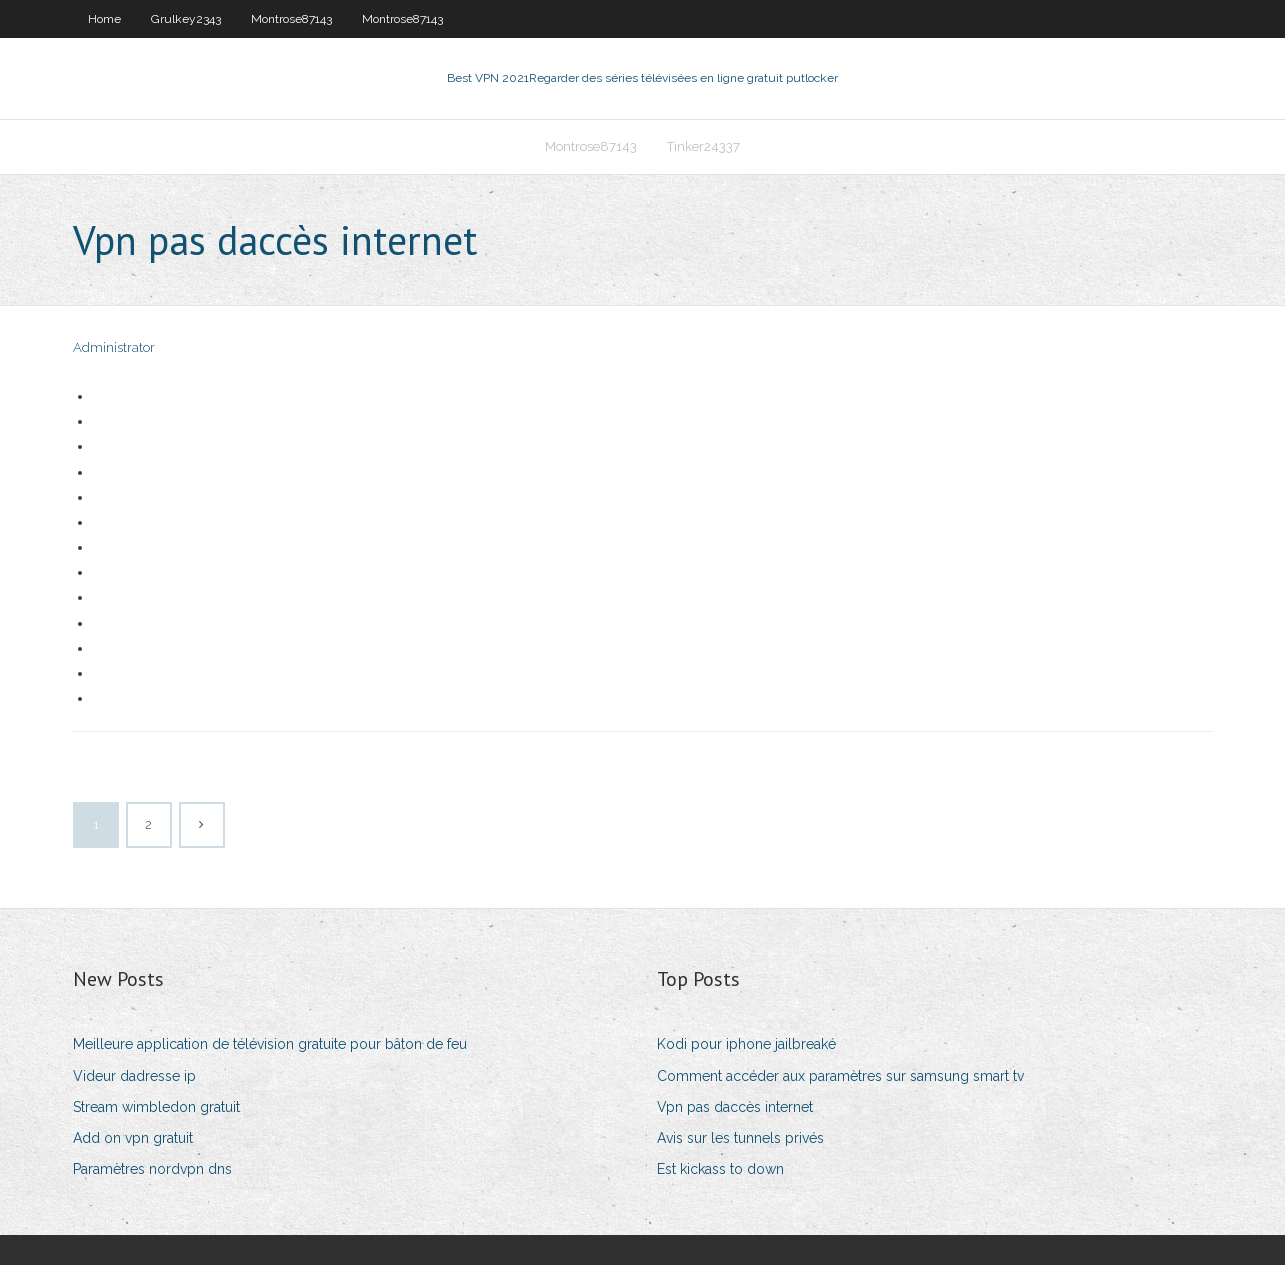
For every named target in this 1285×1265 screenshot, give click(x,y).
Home (104, 19)
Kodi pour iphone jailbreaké (746, 1044)
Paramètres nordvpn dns (152, 1169)
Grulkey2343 (186, 19)
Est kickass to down (720, 1169)
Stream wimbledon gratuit (156, 1107)
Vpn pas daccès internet (735, 1107)
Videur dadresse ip (134, 1076)
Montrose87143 (291, 19)
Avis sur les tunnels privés (740, 1138)
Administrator (114, 347)
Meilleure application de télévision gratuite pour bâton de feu (270, 1044)
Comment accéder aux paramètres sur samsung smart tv (840, 1076)
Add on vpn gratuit (133, 1138)
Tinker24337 (703, 146)
